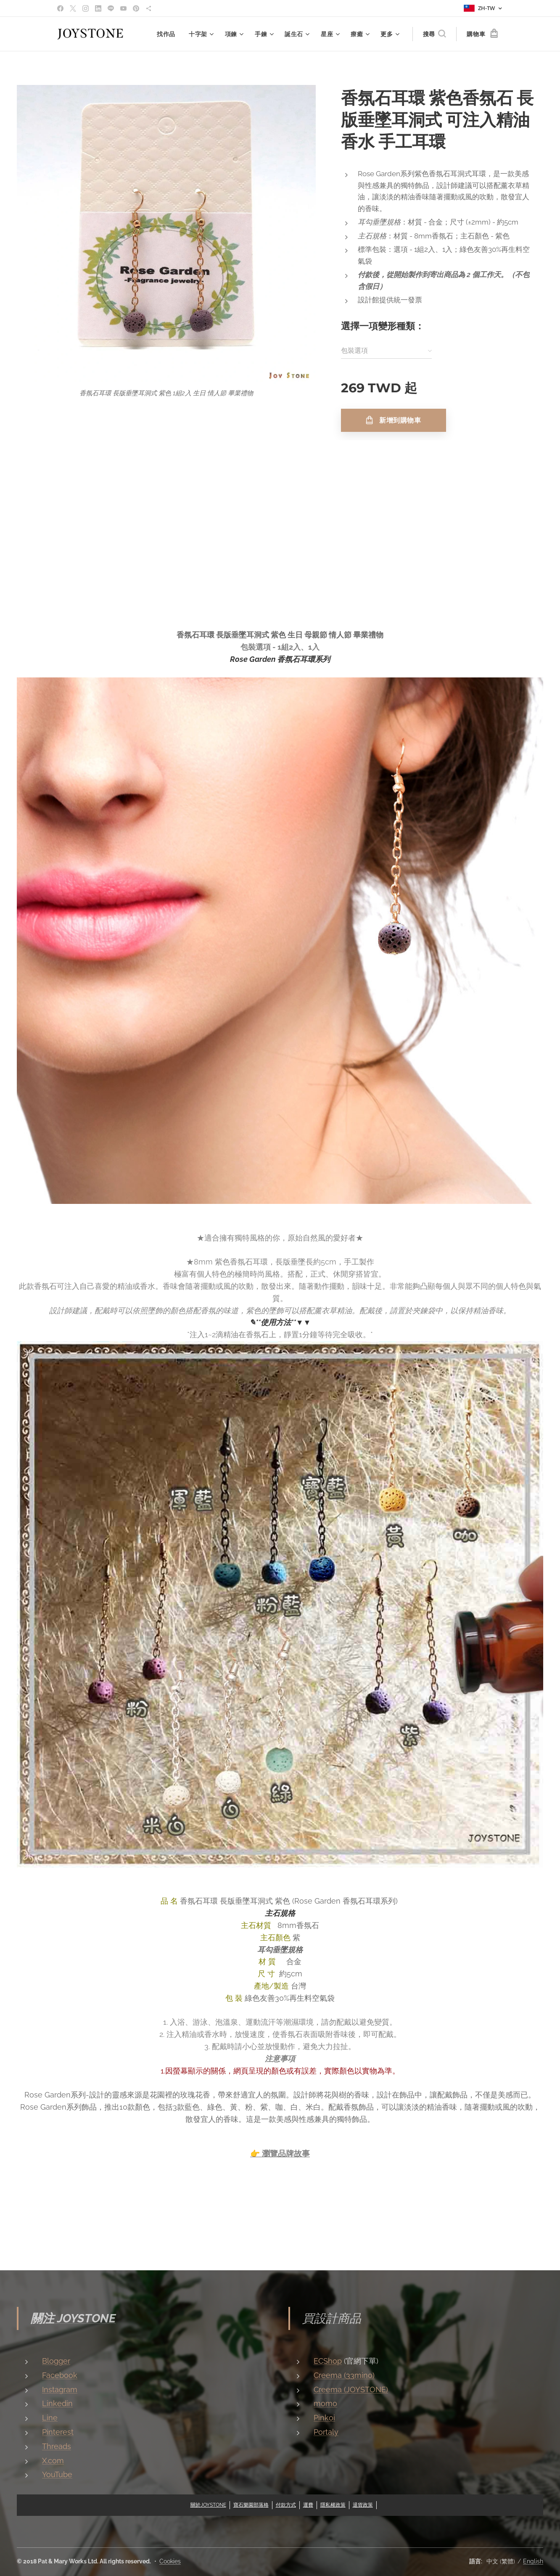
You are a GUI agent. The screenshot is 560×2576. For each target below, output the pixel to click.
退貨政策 (363, 2505)
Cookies (170, 2561)
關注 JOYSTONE (73, 2318)
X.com (53, 2460)
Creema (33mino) (344, 2375)
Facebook (59, 2375)
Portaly (326, 2432)
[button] (434, 34)
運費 (308, 2505)
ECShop (328, 2360)
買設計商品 (331, 2318)
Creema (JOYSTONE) (351, 2389)
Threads (56, 2446)
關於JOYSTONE (208, 2505)
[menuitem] (167, 34)
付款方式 (286, 2505)
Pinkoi (324, 2417)
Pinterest (58, 2432)
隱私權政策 (333, 2505)
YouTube (57, 2474)
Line (50, 2417)
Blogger (56, 2360)
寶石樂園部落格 (251, 2505)
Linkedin (57, 2403)
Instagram (59, 2389)
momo (325, 2403)
